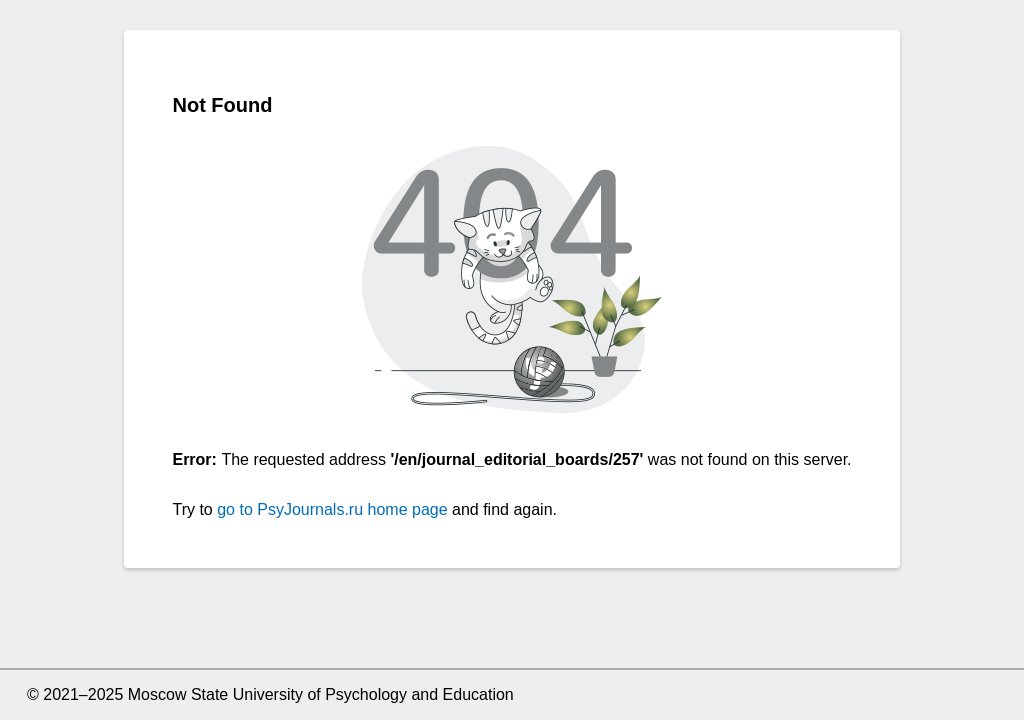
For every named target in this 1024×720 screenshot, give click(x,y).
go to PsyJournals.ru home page (332, 509)
